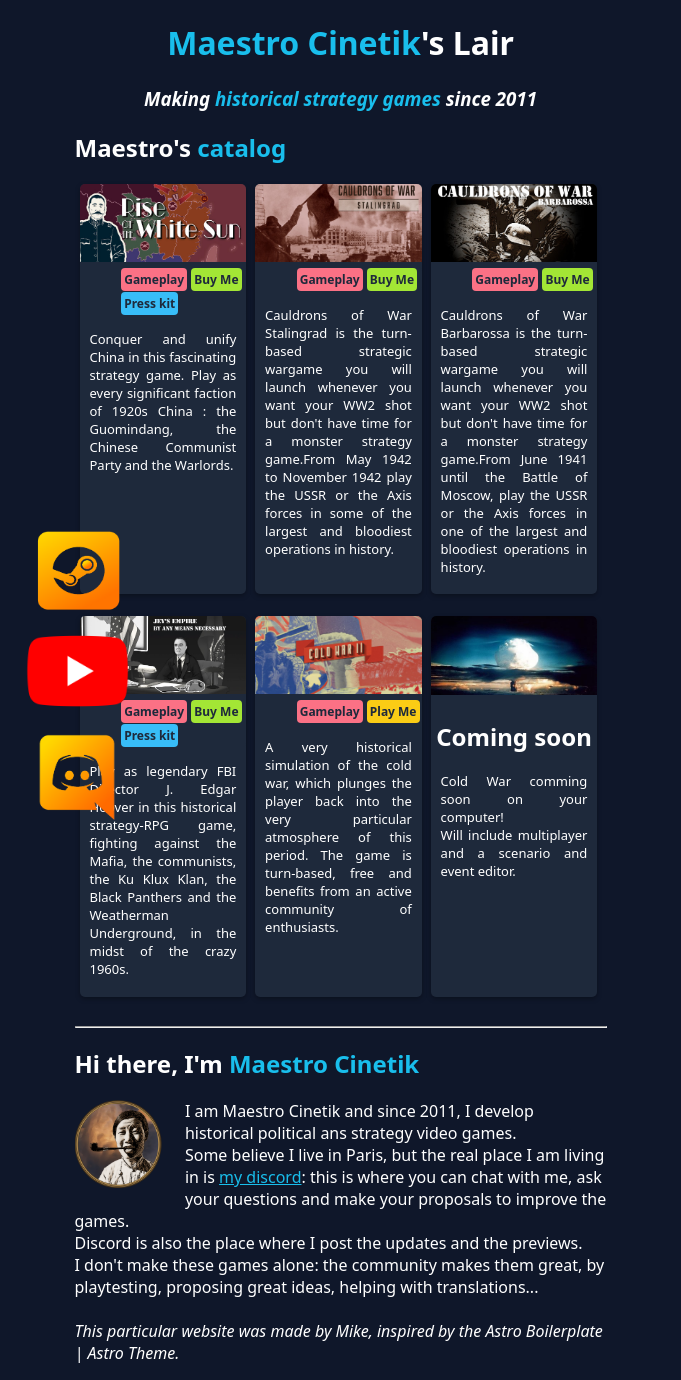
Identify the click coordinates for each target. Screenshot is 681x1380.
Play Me (393, 711)
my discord (260, 1177)
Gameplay (154, 279)
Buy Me (216, 279)
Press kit (149, 303)
